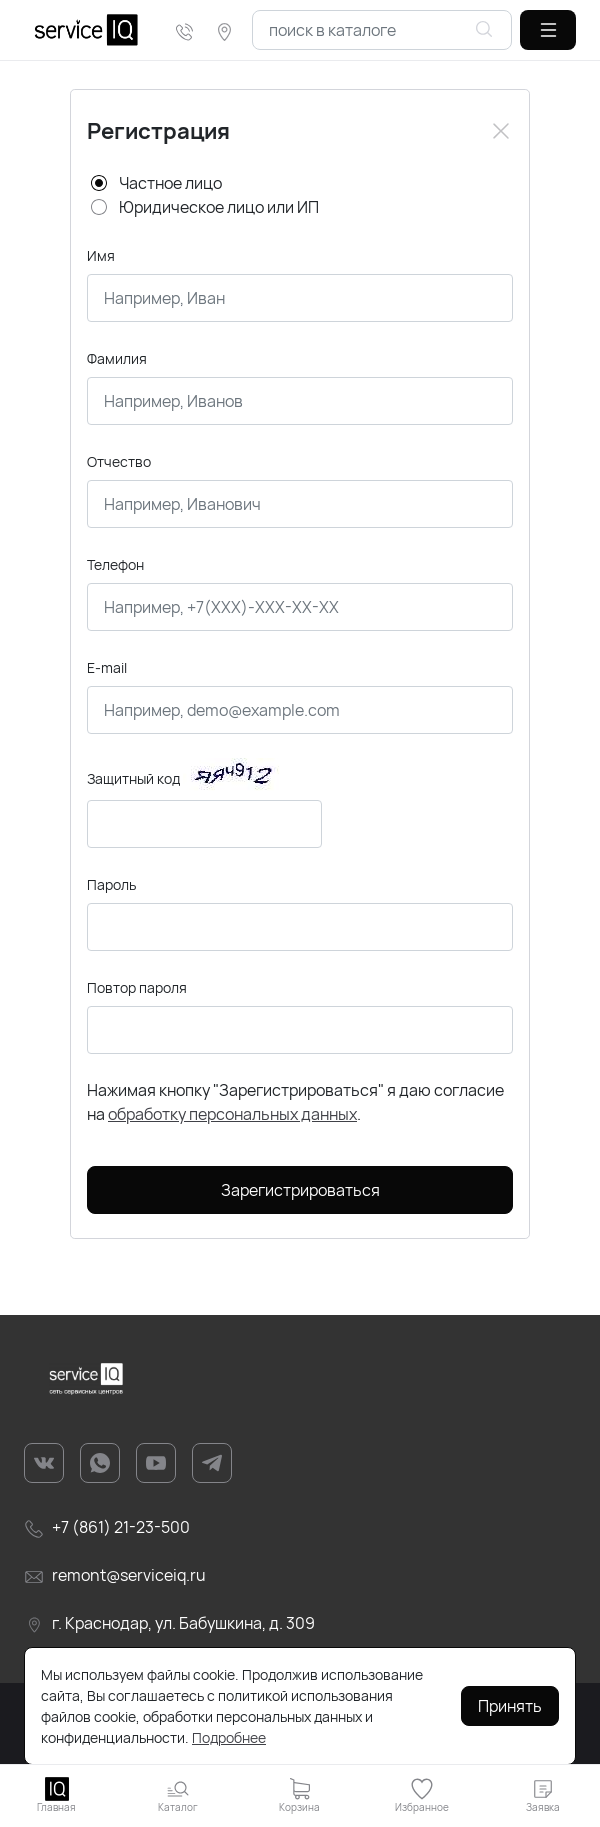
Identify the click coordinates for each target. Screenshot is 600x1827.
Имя (101, 255)
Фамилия (117, 358)
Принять (510, 1706)
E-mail (107, 667)
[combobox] (382, 30)
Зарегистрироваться (300, 1190)
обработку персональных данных (232, 1114)
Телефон (115, 564)
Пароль (111, 884)
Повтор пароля (137, 987)
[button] (548, 30)
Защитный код (133, 778)
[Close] (501, 131)
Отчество (119, 461)
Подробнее (229, 1737)
